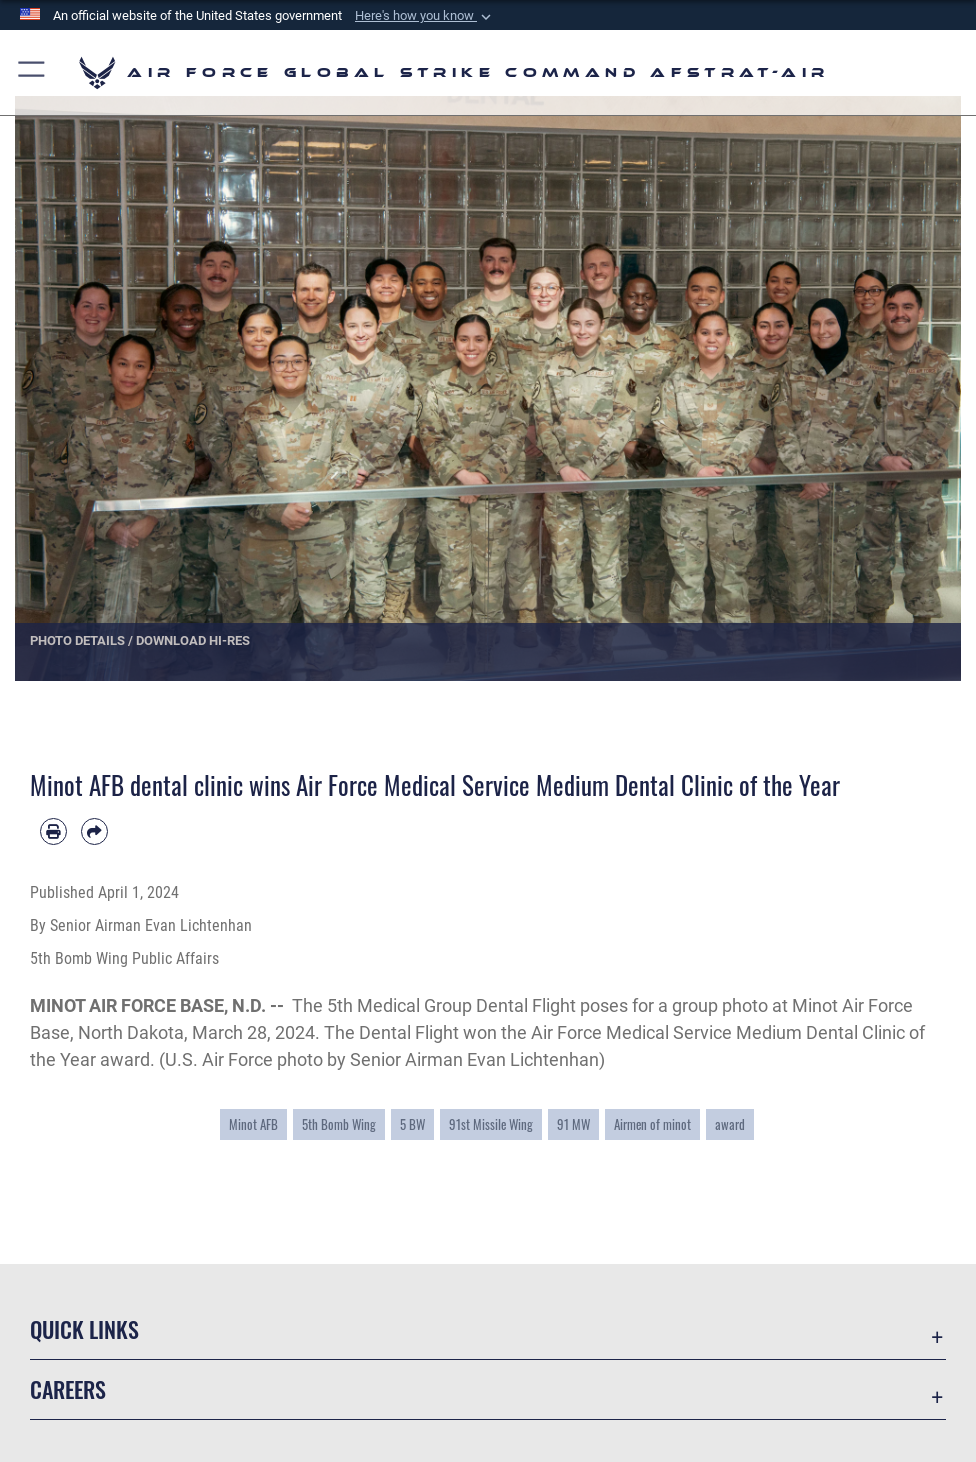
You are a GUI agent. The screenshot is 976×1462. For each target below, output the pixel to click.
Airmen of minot (652, 1124)
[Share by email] (94, 831)
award (730, 1124)
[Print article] (53, 831)
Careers (68, 1389)
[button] (425, 16)
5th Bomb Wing (339, 1124)
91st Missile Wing (491, 1124)
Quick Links (84, 1329)
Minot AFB (253, 1124)
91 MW (573, 1124)
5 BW (412, 1124)
